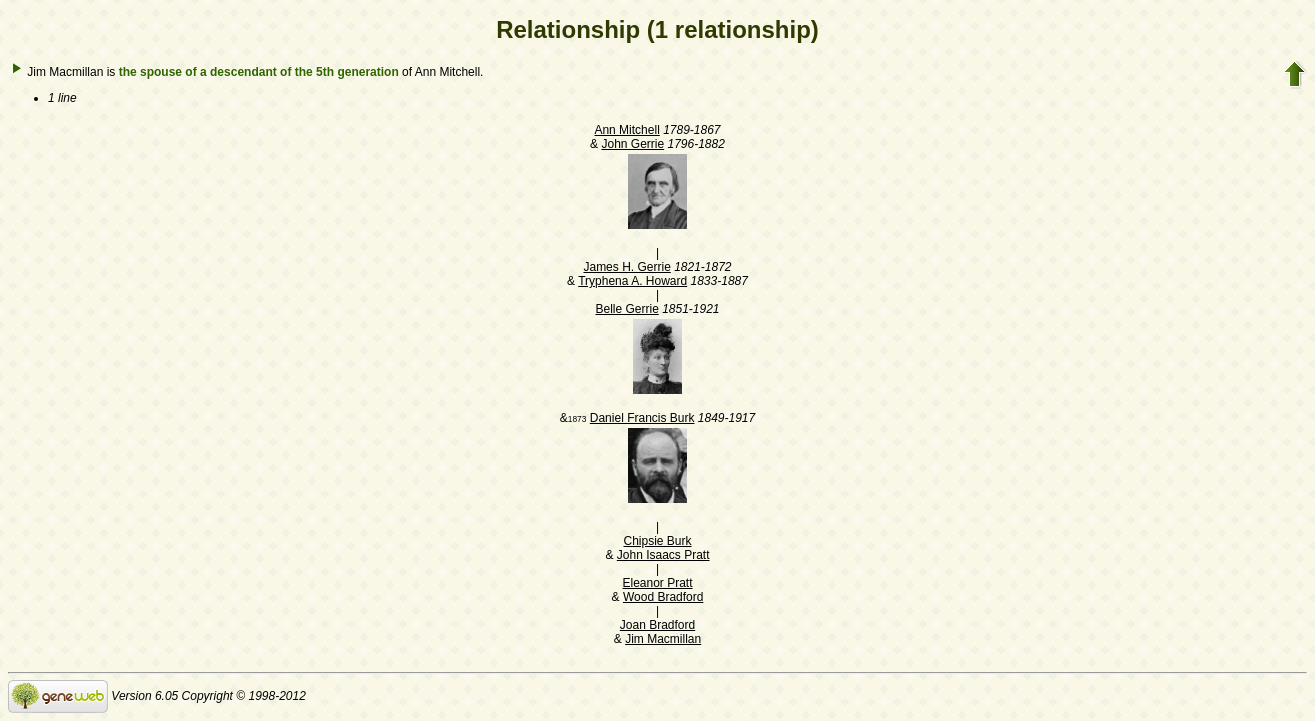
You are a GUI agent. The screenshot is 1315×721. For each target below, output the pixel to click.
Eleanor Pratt (657, 583)
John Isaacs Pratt (663, 555)
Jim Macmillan (663, 639)
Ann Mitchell (626, 130)
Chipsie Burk (657, 541)
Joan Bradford (657, 625)
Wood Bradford (663, 597)
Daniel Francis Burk (642, 418)
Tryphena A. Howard (632, 281)
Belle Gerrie (626, 309)
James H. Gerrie (626, 267)
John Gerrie (632, 144)
